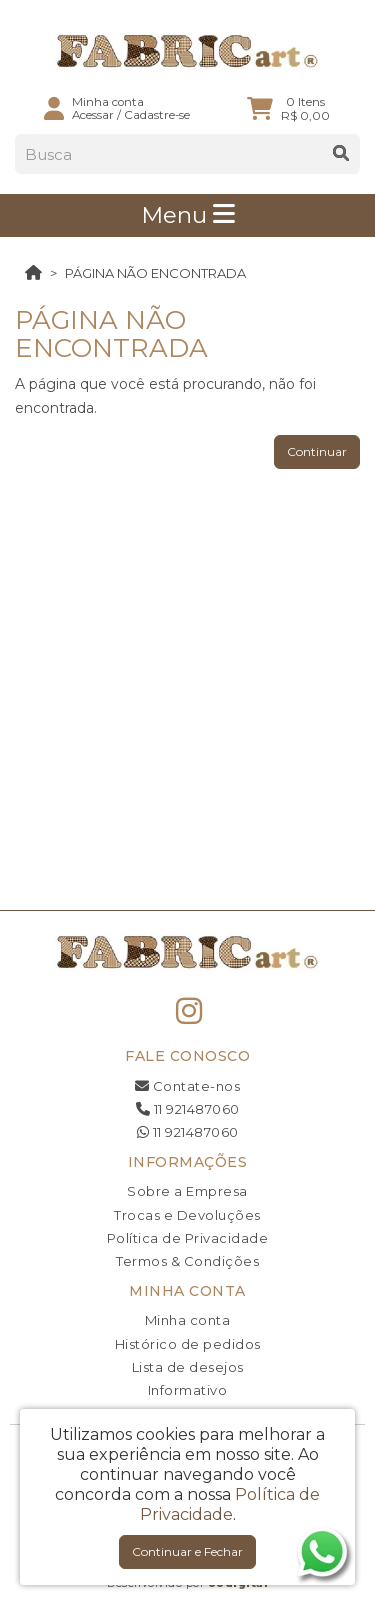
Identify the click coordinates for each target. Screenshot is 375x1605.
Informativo (188, 1390)
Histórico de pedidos (188, 1344)
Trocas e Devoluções (187, 1215)
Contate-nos (188, 1086)
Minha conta (188, 1320)
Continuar (317, 451)
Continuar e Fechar (187, 1551)
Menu (188, 215)
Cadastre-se (157, 115)
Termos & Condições (187, 1261)
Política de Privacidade (188, 1238)
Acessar (93, 115)
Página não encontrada (155, 273)
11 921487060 (188, 1109)
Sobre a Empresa (187, 1191)
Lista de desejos (188, 1367)
